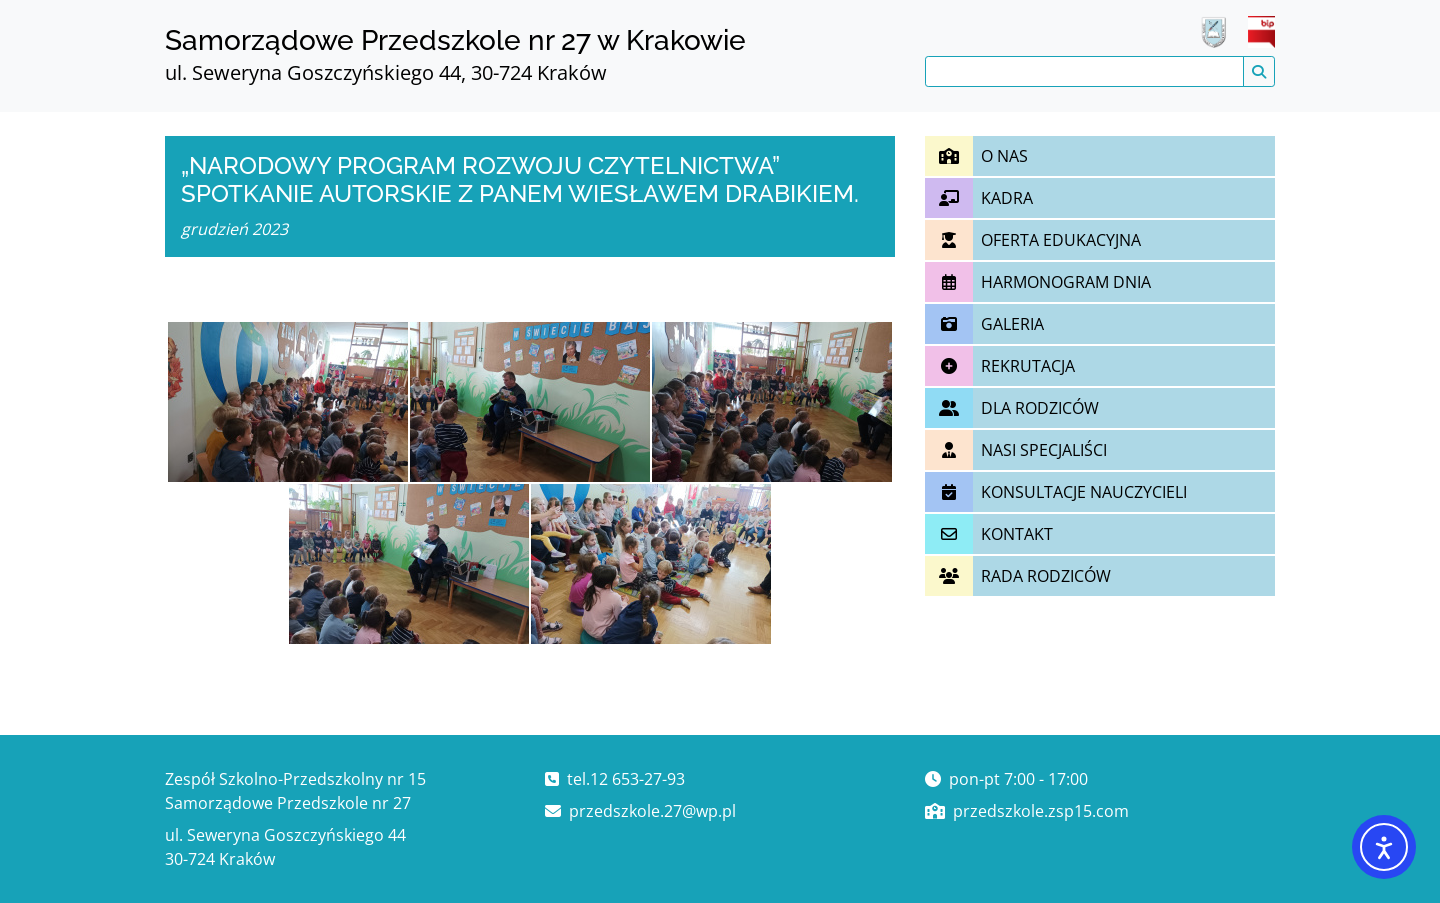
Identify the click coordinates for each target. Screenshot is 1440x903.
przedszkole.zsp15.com (1041, 811)
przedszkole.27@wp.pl (652, 811)
